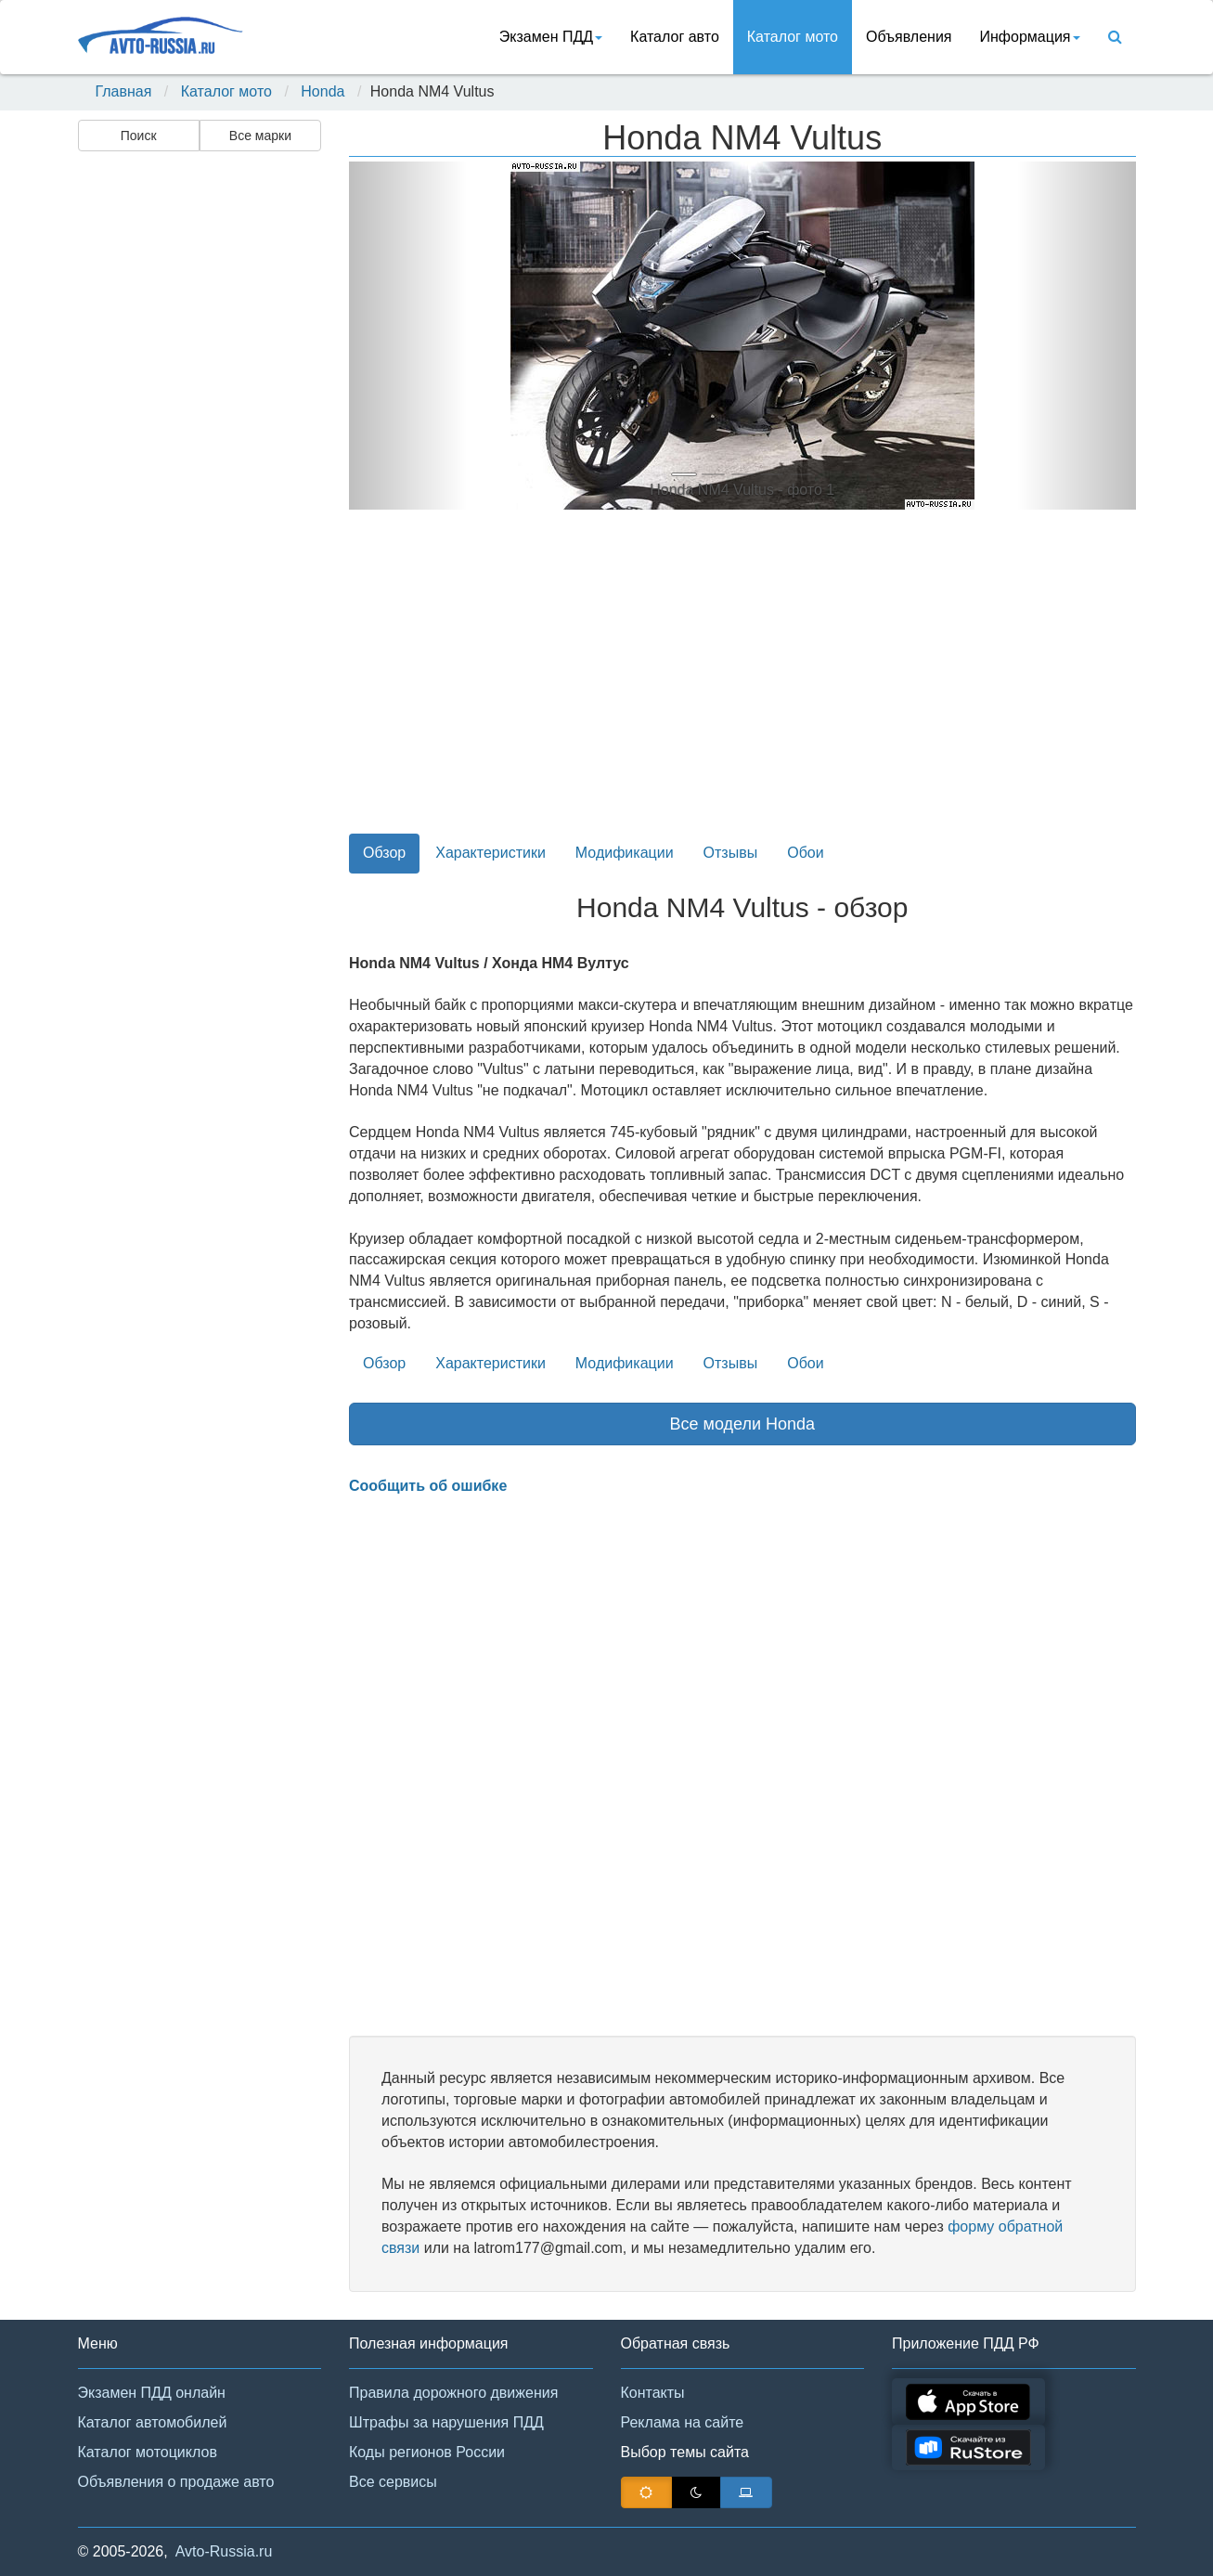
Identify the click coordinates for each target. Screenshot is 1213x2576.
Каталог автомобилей (152, 2422)
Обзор (384, 853)
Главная (124, 91)
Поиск (139, 135)
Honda (322, 91)
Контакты (653, 2393)
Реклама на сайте (682, 2422)
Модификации (624, 853)
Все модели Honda (742, 1424)
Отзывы (730, 853)
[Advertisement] (198, 451)
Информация (1030, 37)
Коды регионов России (427, 2452)
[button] (408, 336)
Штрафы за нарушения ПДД (446, 2422)
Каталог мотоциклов (147, 2452)
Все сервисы (393, 2482)
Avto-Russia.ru (224, 2551)
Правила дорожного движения (453, 2393)
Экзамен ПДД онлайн (152, 2393)
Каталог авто (674, 37)
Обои (805, 853)
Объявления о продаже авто (176, 2482)
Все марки (260, 135)
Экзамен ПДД (550, 37)
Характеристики (490, 853)
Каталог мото (792, 37)
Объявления (909, 37)
